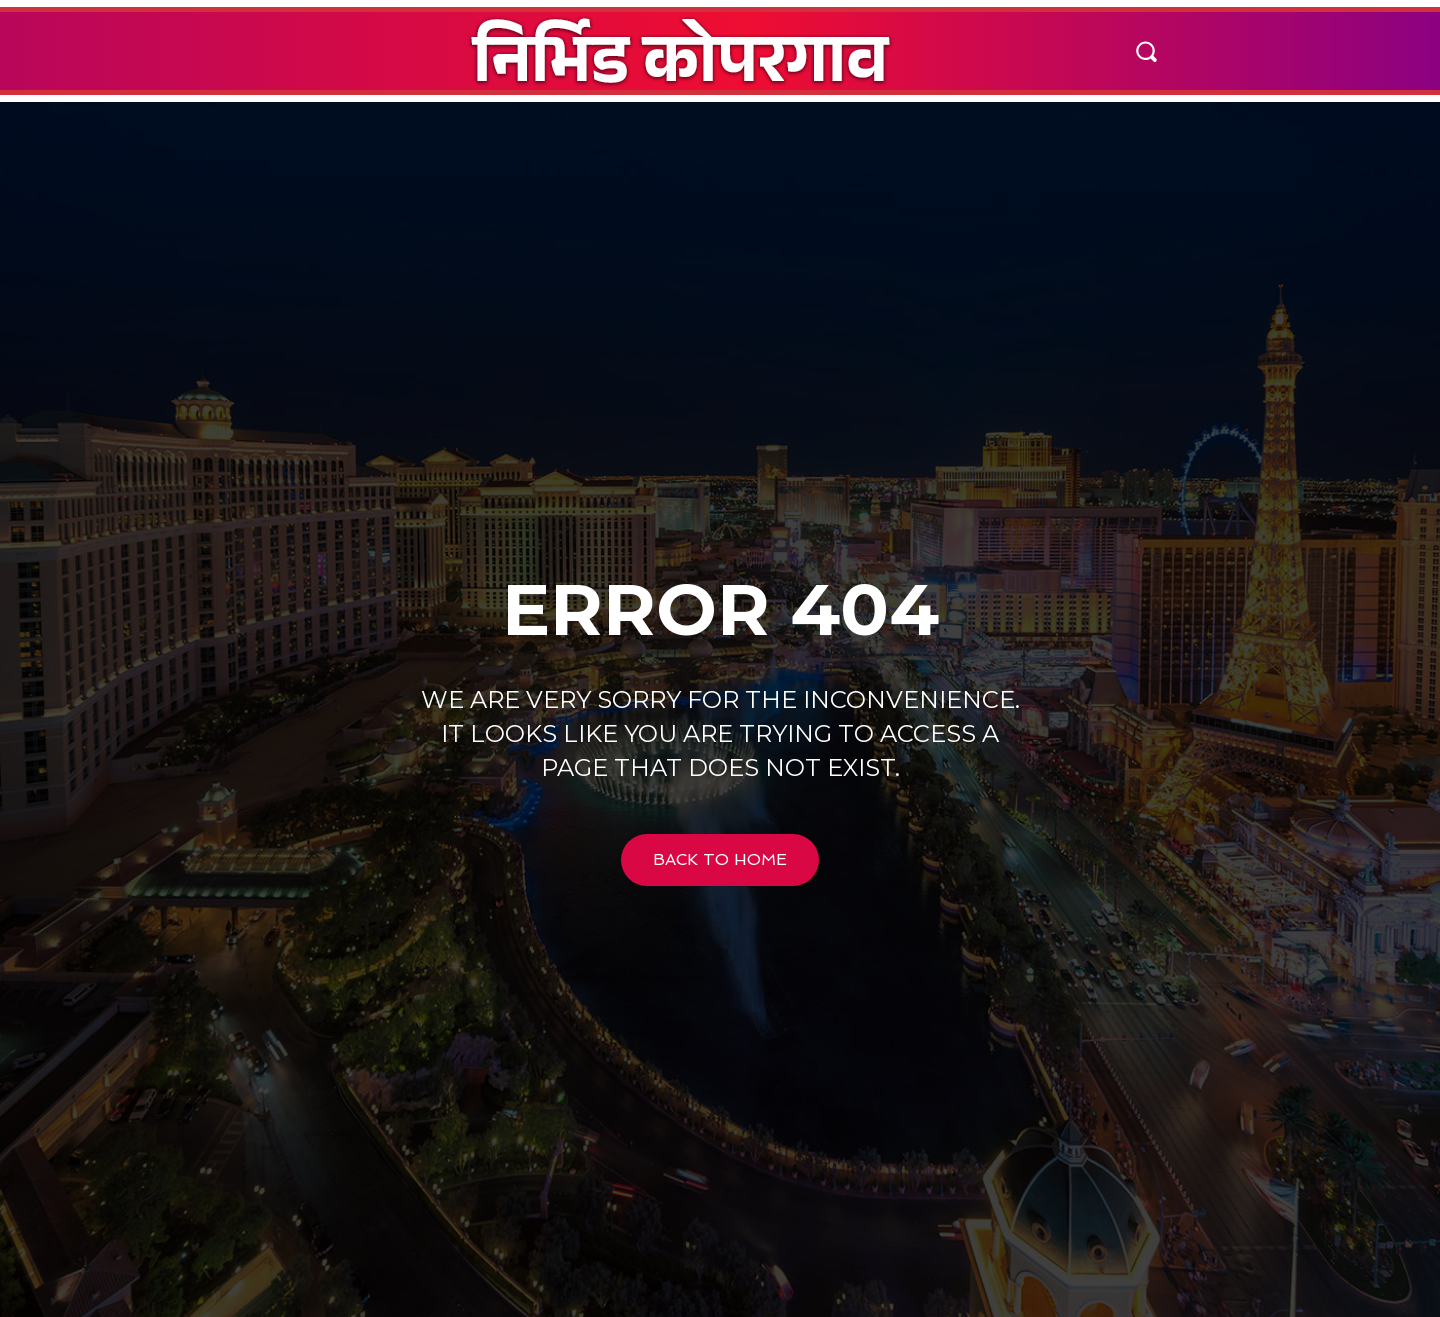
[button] (1146, 51)
